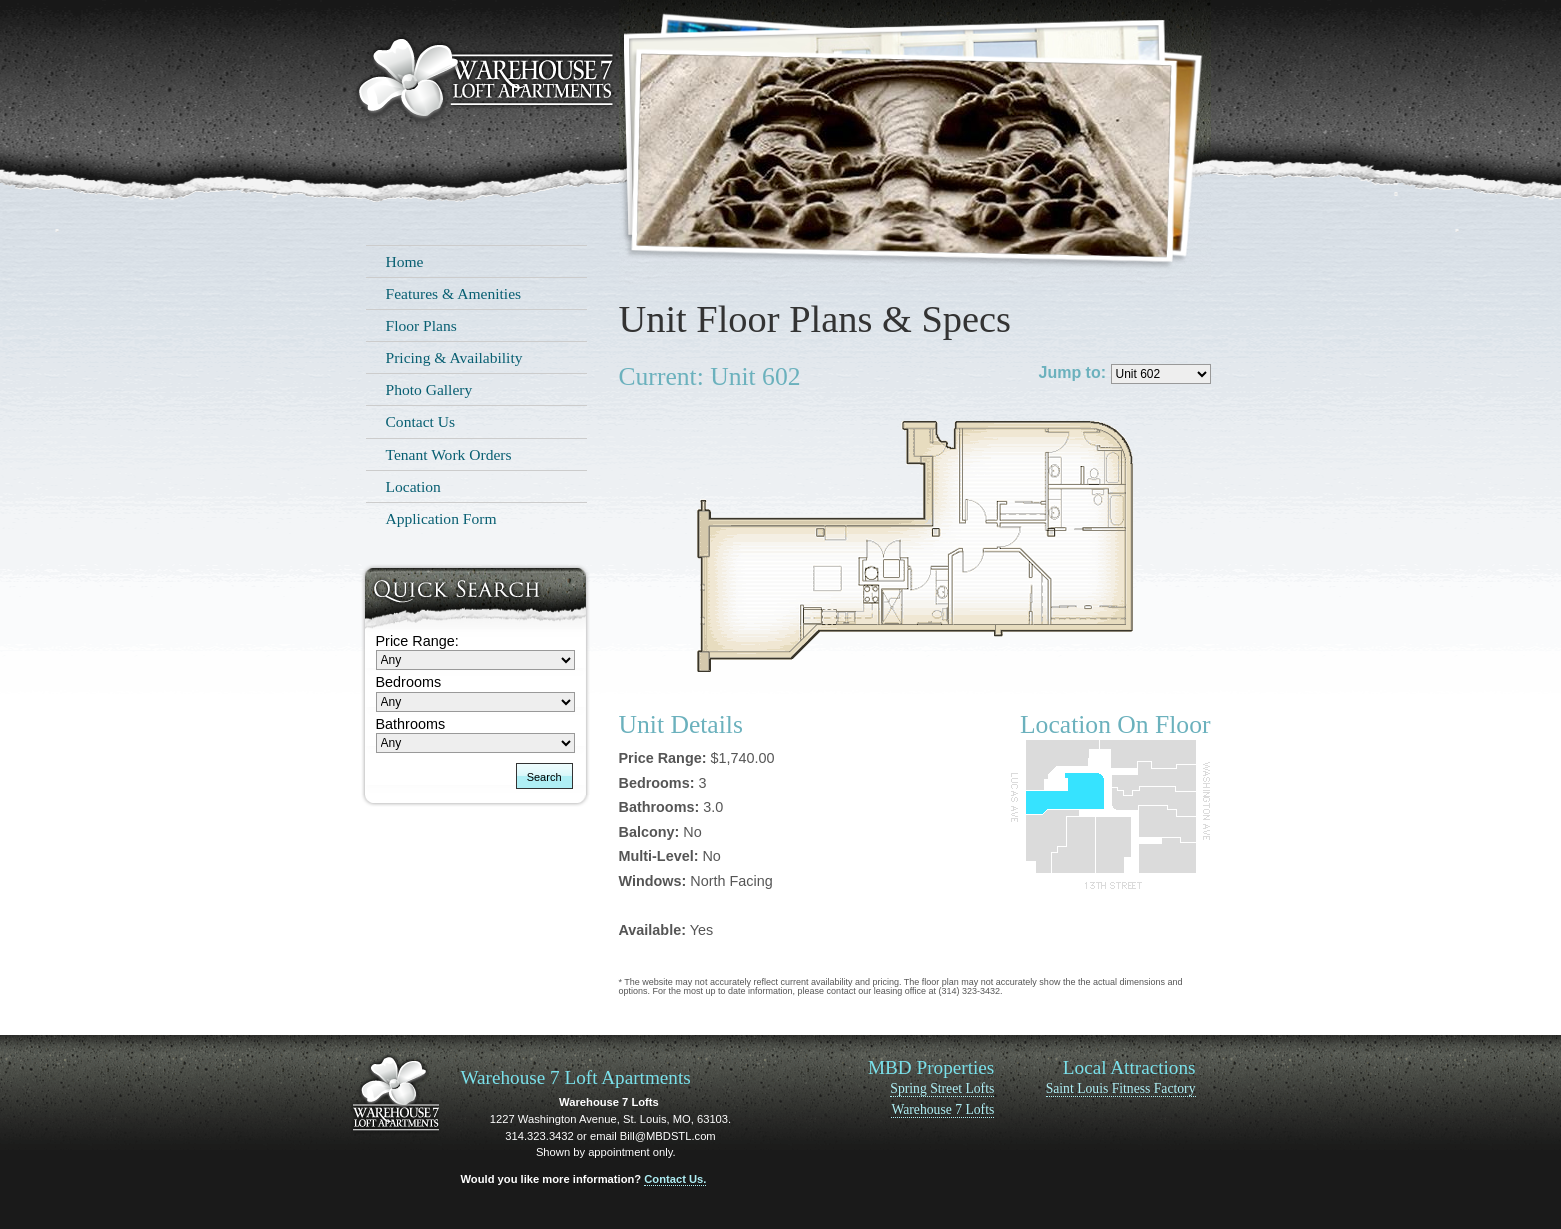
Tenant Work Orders (449, 454)
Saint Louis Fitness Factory (1121, 1088)
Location (413, 486)
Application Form (441, 518)
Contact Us (421, 421)
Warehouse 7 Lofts (942, 1109)
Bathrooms (411, 724)
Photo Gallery (429, 389)
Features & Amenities (454, 293)
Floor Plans (421, 325)
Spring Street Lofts (942, 1088)
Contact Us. (675, 1179)
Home (405, 261)
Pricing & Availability (454, 357)
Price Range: (417, 641)
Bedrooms (409, 682)
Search (544, 777)
